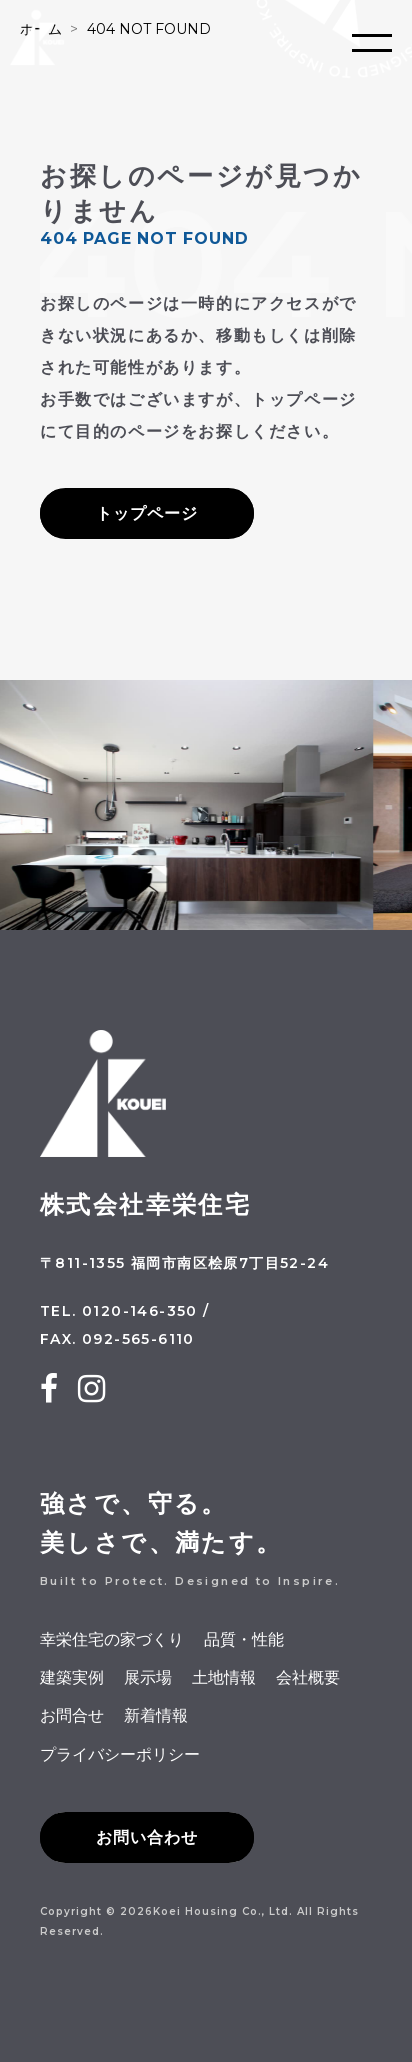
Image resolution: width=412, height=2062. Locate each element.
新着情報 (156, 1715)
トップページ (147, 513)
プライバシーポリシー (120, 1754)
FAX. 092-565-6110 (117, 1339)
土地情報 (224, 1677)
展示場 (148, 1677)
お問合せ (72, 1715)
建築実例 (72, 1677)
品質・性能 (244, 1639)
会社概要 (308, 1677)
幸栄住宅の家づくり (112, 1639)
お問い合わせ (147, 1837)
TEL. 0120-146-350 (119, 1311)
